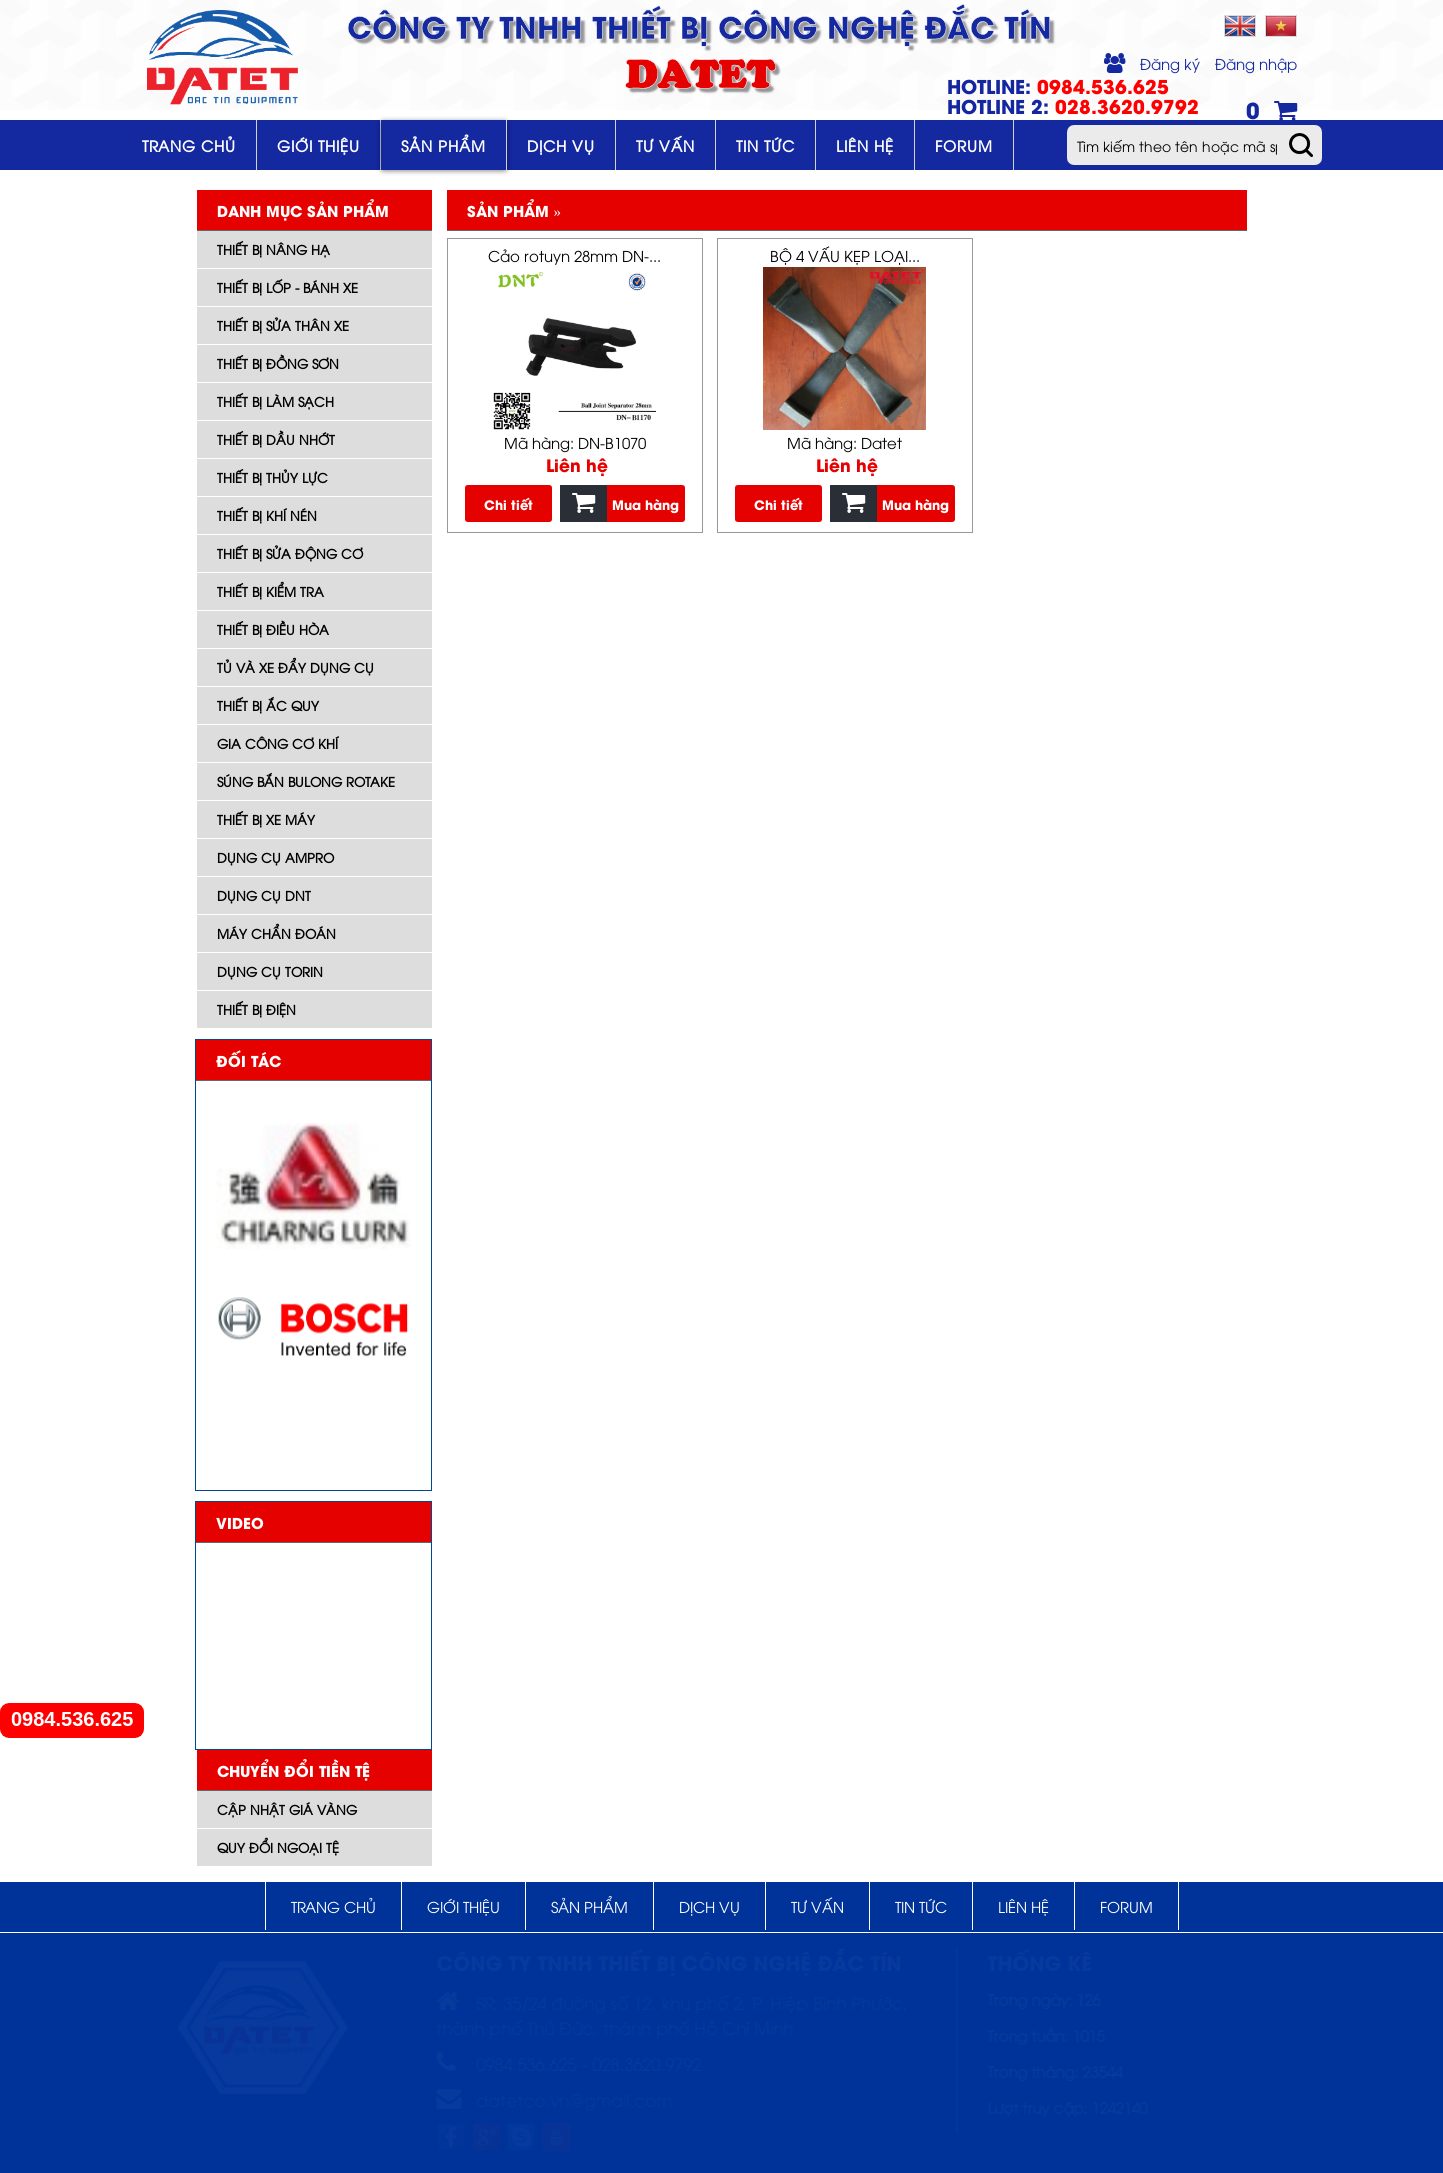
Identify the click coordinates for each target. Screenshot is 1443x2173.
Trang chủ (189, 145)
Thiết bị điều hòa (273, 629)
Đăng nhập (1256, 63)
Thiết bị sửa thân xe (283, 325)
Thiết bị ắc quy (268, 705)
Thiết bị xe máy (266, 819)
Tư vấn (665, 145)
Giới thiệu (318, 145)
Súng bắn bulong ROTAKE (306, 781)
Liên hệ (865, 145)
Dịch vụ (561, 145)
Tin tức (765, 145)
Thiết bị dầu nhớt (276, 439)
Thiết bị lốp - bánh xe (287, 287)
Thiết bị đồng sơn (278, 363)
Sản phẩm (443, 145)
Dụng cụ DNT (264, 895)
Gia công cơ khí (277, 743)
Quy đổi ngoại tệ (278, 1847)
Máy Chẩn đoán (276, 933)
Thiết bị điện (256, 1009)
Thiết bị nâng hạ (273, 249)
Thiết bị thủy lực (272, 477)
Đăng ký (1170, 63)
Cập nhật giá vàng (287, 1809)
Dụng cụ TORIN (270, 971)
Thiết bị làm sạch (275, 401)
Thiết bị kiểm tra (270, 591)
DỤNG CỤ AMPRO (275, 857)
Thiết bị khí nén (267, 515)
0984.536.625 (72, 1719)
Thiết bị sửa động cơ (290, 553)
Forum (964, 145)
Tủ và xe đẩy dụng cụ (295, 667)
